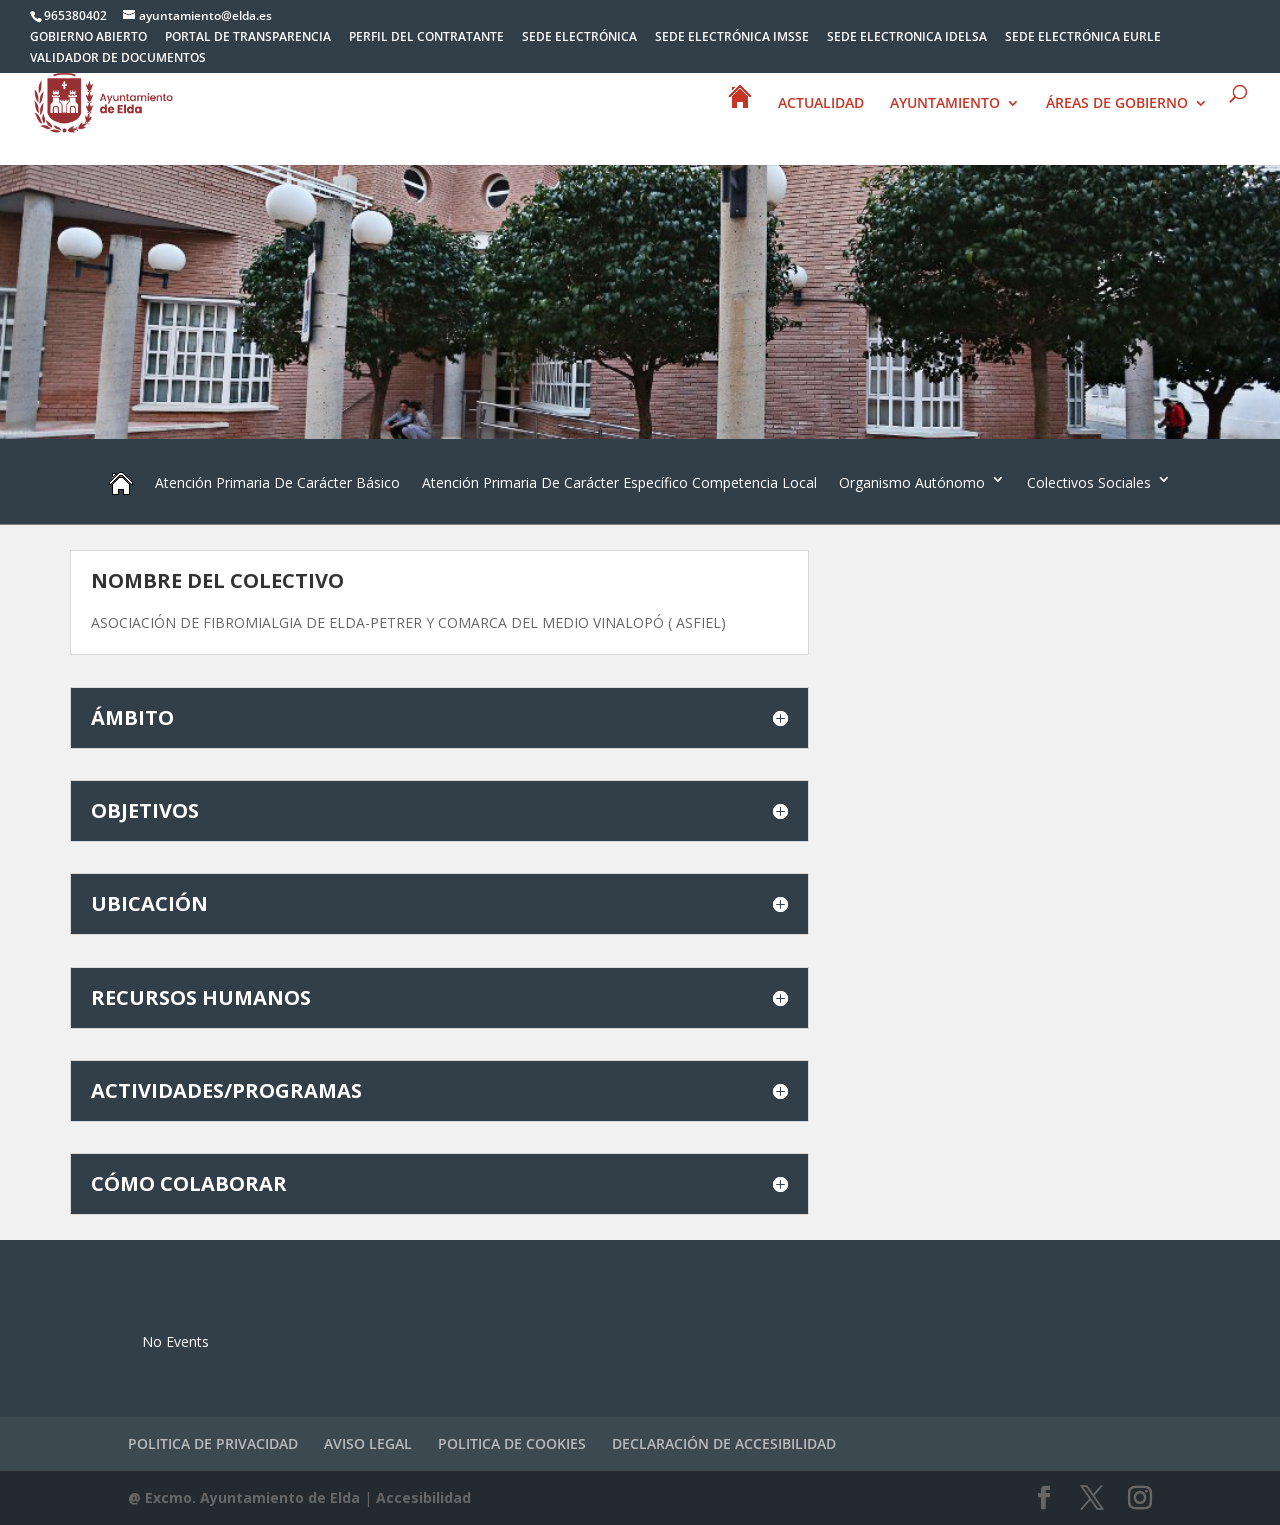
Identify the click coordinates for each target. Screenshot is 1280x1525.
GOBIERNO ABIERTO (88, 38)
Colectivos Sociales (1089, 482)
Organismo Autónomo (912, 482)
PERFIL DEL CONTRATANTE (426, 38)
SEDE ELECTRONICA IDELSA (907, 38)
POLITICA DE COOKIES (512, 1443)
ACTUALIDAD (821, 104)
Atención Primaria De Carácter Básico (277, 482)
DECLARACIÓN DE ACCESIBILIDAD (724, 1443)
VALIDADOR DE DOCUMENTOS (118, 59)
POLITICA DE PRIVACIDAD (213, 1443)
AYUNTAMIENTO (945, 104)
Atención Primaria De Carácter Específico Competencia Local (619, 482)
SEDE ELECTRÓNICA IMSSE (732, 38)
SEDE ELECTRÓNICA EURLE (1083, 38)
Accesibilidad (423, 1497)
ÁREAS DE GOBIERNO (1117, 104)
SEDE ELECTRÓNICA (579, 38)
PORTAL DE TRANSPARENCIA (248, 38)
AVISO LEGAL (368, 1443)
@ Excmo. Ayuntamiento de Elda (244, 1497)
